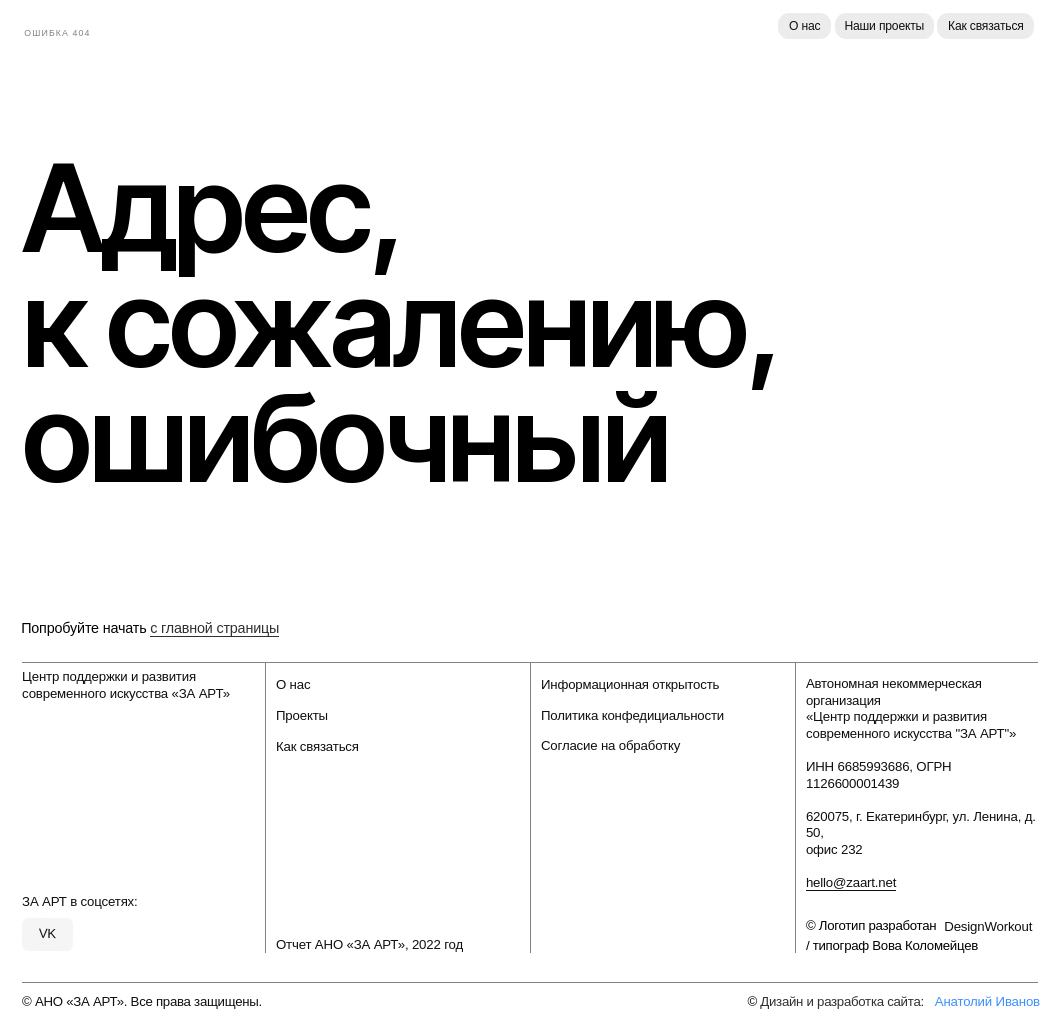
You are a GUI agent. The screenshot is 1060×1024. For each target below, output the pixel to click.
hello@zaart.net (851, 882)
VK (48, 933)
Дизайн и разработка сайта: (842, 1001)
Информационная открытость (630, 684)
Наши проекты (884, 26)
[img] (69, 25)
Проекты (302, 715)
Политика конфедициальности (632, 715)
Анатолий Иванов (987, 1001)
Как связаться (986, 26)
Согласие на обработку (610, 745)
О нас (804, 26)
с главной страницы (214, 628)
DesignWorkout (988, 926)
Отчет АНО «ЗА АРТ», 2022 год (369, 944)
